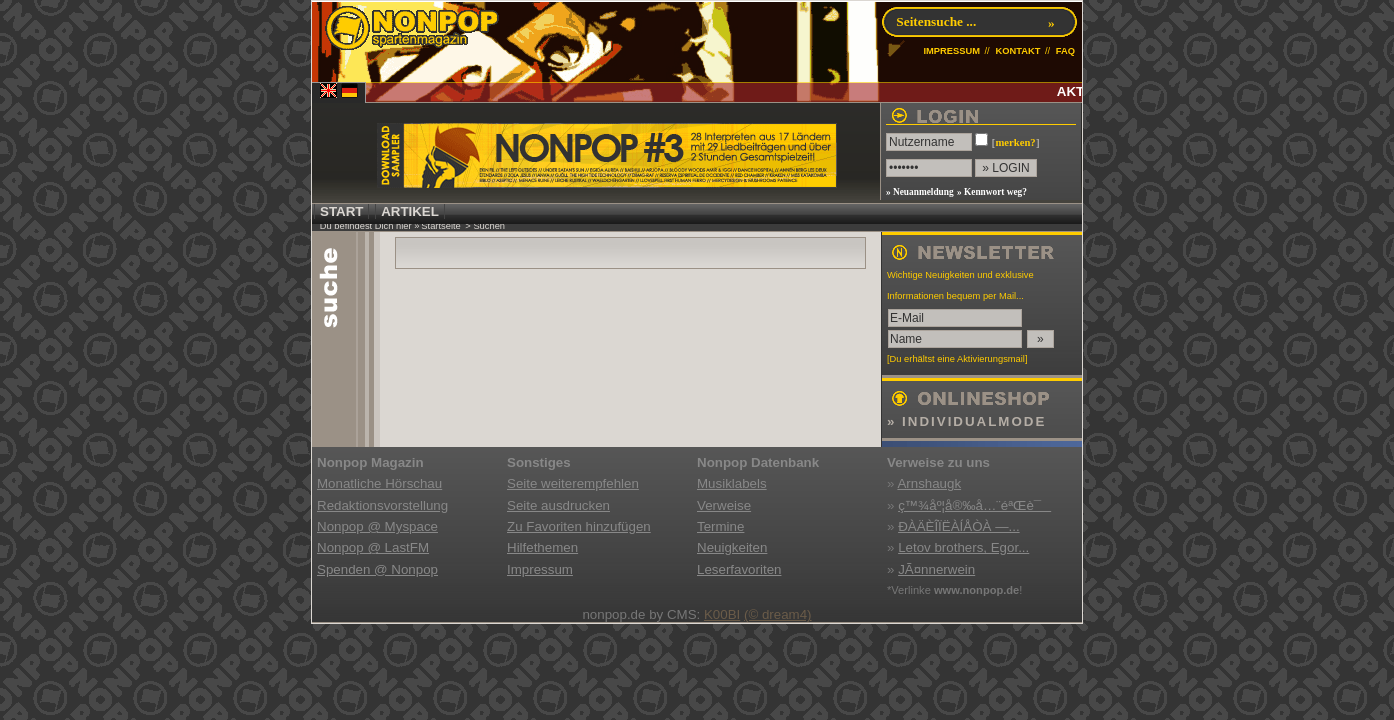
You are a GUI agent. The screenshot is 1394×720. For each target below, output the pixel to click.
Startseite (440, 226)
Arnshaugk (929, 483)
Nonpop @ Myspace (377, 526)
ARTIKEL (410, 211)
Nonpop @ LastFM (373, 547)
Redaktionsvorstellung (382, 505)
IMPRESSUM (951, 51)
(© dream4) (778, 614)
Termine (720, 526)
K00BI (722, 614)
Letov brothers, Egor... (963, 547)
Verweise (724, 505)
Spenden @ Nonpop (377, 569)
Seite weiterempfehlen (573, 483)
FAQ (1065, 51)
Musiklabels (732, 483)
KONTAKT (1017, 51)
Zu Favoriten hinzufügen (579, 526)
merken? (1015, 142)
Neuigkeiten (732, 547)
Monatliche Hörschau (379, 483)
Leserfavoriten (739, 569)
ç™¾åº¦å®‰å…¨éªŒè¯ (974, 505)
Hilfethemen (542, 547)
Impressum (540, 569)
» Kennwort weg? (992, 192)
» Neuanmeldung (920, 192)
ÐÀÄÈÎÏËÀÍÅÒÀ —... (958, 526)
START (341, 211)
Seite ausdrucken (558, 505)
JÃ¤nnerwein (936, 569)
